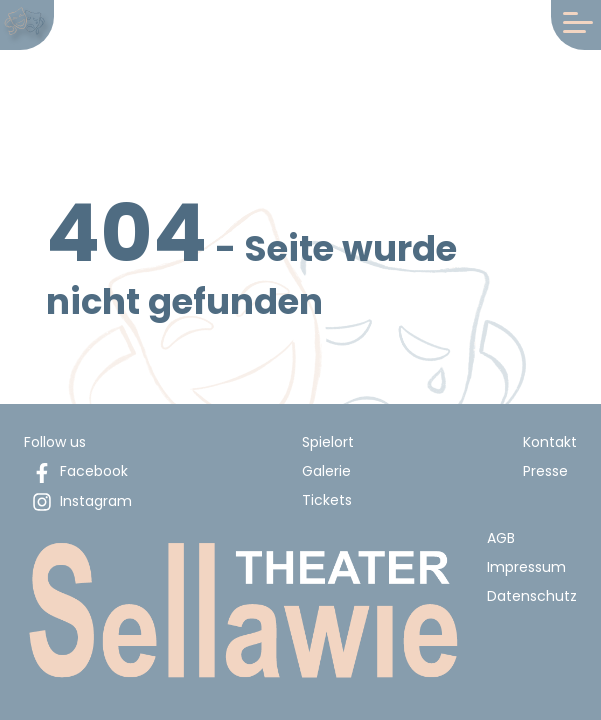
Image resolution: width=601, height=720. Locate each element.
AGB (501, 538)
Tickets (327, 500)
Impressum (526, 567)
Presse (545, 471)
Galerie (326, 471)
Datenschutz (532, 596)
